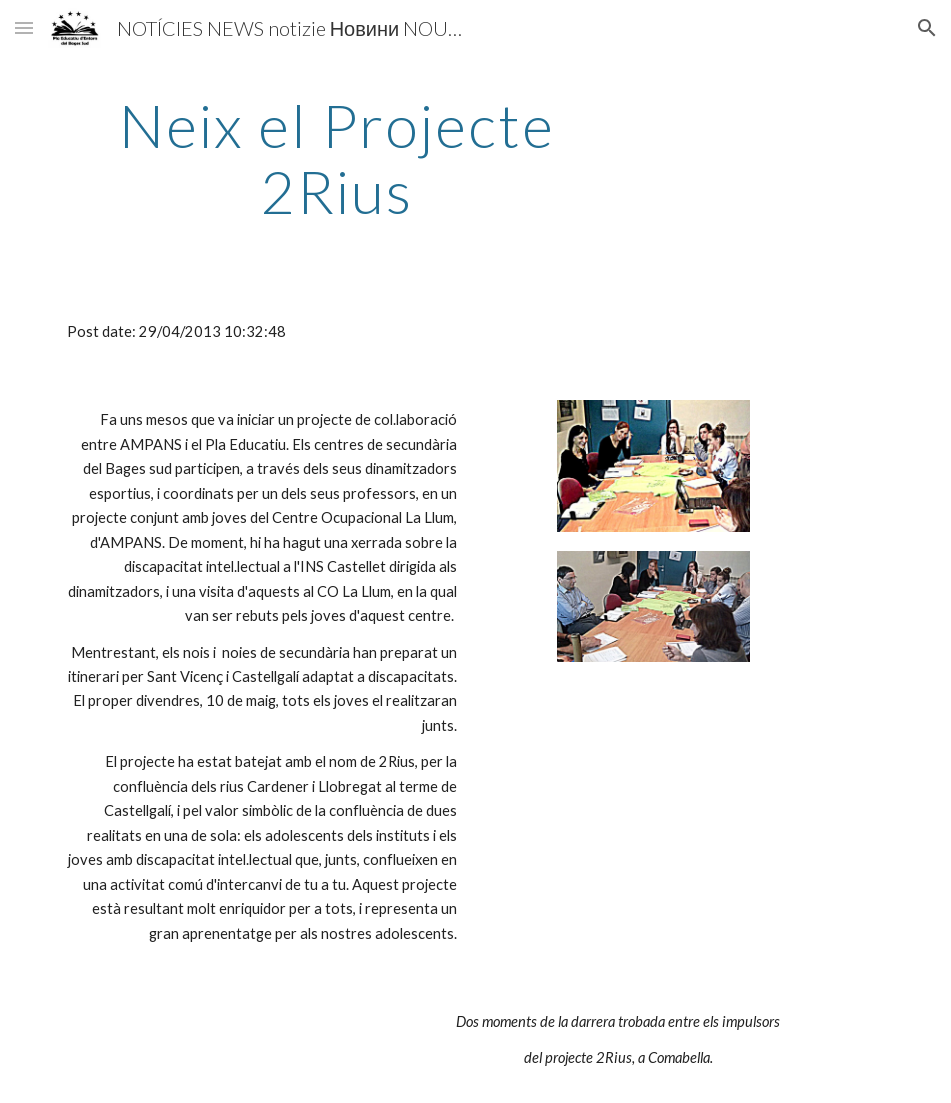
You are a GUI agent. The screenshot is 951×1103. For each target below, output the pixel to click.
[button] (24, 27)
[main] (337, 158)
